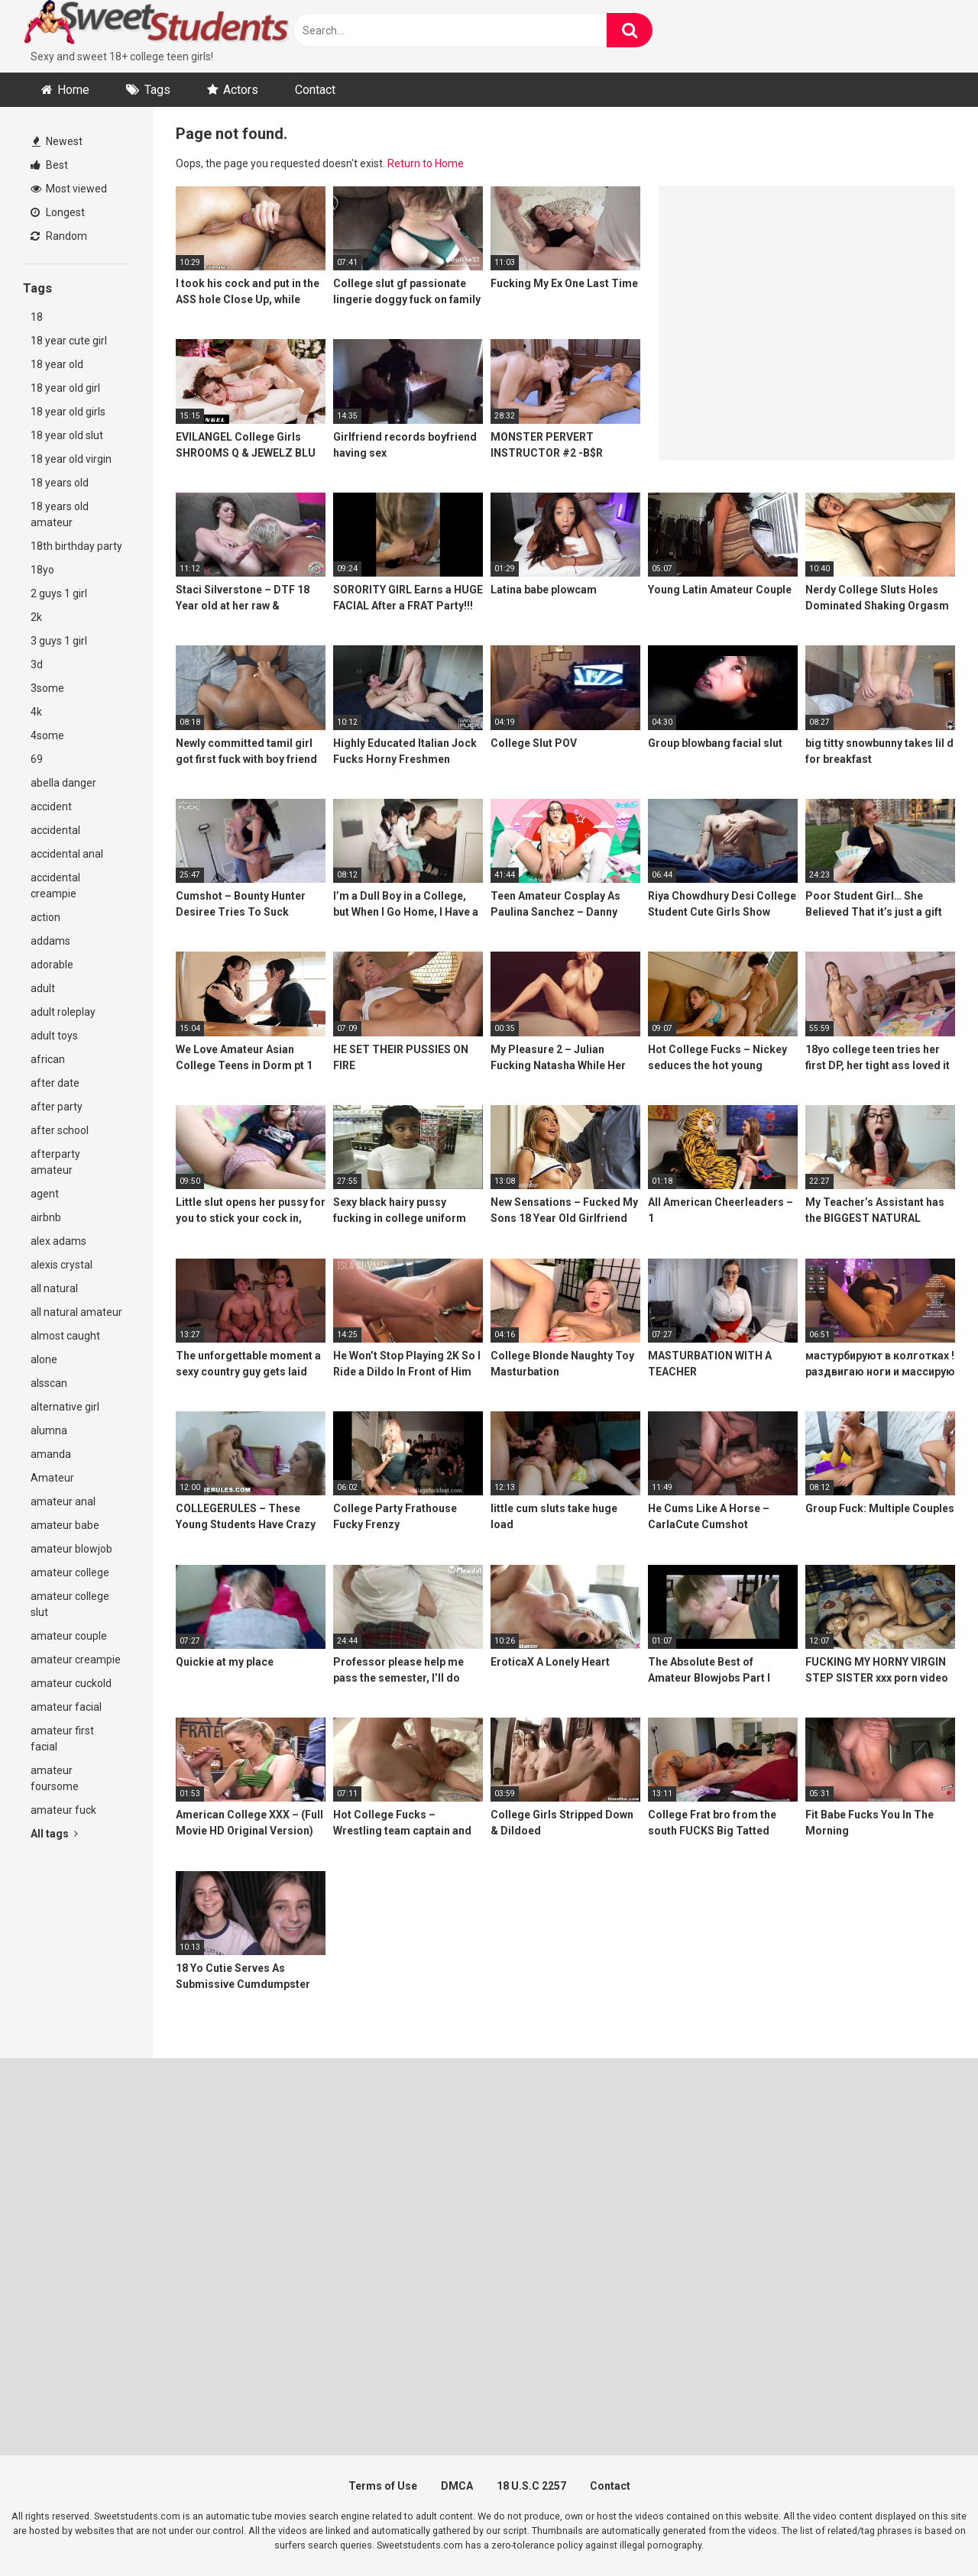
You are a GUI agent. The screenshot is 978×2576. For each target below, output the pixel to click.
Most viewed (69, 189)
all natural (54, 1288)
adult (43, 988)
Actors (240, 89)
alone (44, 1359)
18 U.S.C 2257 (531, 2486)
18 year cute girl (69, 341)
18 (37, 317)
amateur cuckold (71, 1683)
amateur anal (63, 1501)
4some (47, 735)
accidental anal (67, 854)
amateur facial (66, 1707)
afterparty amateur (55, 1162)
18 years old (60, 483)
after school (60, 1130)
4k (36, 712)
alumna (49, 1430)
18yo (42, 570)
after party (57, 1107)
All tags (54, 1834)
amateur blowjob (71, 1549)
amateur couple (69, 1636)
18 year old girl (65, 388)
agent (45, 1194)
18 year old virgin (71, 459)
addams (50, 941)
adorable (52, 964)
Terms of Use (382, 2486)
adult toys (54, 1035)
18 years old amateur (60, 514)
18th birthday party (76, 546)
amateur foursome (55, 1778)
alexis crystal (61, 1265)
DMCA (457, 2486)
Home (73, 89)
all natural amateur (76, 1312)
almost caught (65, 1336)
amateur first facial (62, 1738)
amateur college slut (70, 1604)
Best (49, 165)
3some (47, 688)
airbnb (46, 1217)
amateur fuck (63, 1810)
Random (59, 236)
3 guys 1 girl (59, 641)
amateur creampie (76, 1659)
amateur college (70, 1572)
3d (37, 664)
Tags (157, 89)
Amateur (52, 1478)
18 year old (57, 364)
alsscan (49, 1383)
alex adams (58, 1241)
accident (51, 806)
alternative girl (65, 1407)
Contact (315, 89)
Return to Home (425, 163)
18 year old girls (68, 412)
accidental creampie (55, 885)
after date (55, 1083)
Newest (57, 141)
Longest (58, 212)
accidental (55, 830)
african (48, 1059)
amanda (51, 1454)
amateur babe (65, 1525)
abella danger (63, 783)
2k (36, 617)
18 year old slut (67, 435)
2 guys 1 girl (59, 593)
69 (37, 759)
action (45, 917)
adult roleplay (63, 1012)
